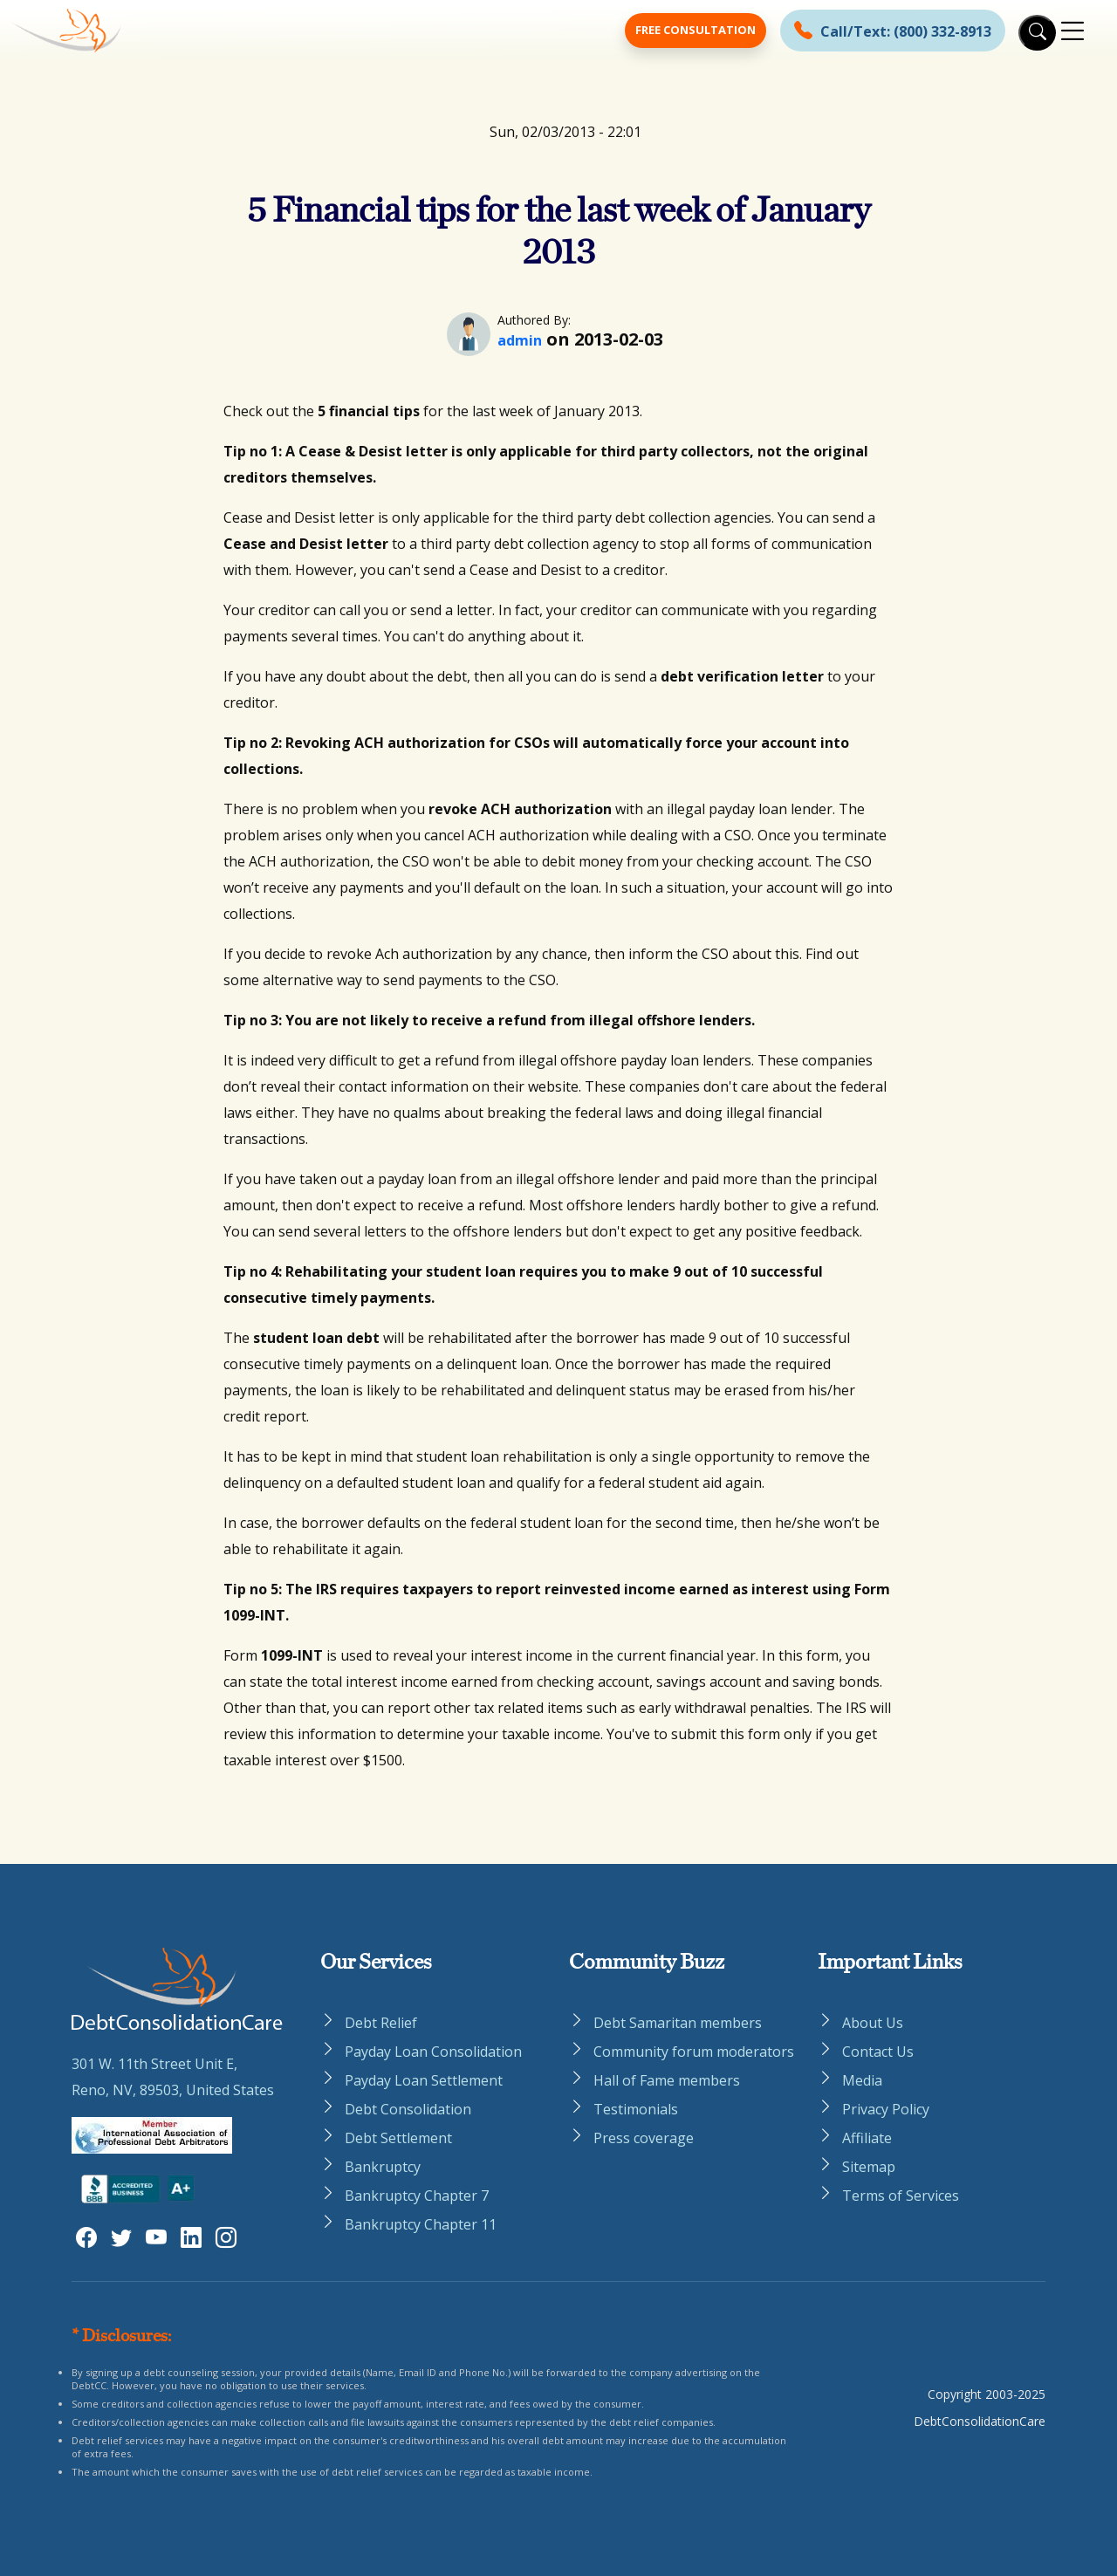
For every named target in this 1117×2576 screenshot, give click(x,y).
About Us (872, 2022)
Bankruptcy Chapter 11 (421, 2224)
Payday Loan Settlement (424, 2080)
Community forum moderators (693, 2051)
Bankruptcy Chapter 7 (417, 2195)
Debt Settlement (398, 2138)
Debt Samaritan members (677, 2022)
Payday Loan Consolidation (433, 2051)
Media (862, 2080)
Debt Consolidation (408, 2109)
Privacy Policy (885, 2109)
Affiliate (867, 2138)
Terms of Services (900, 2195)
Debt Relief (381, 2022)
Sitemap (868, 2166)
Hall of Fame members (666, 2080)
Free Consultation (695, 30)
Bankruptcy (383, 2166)
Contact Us (878, 2051)
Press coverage (643, 2138)
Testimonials (635, 2109)
